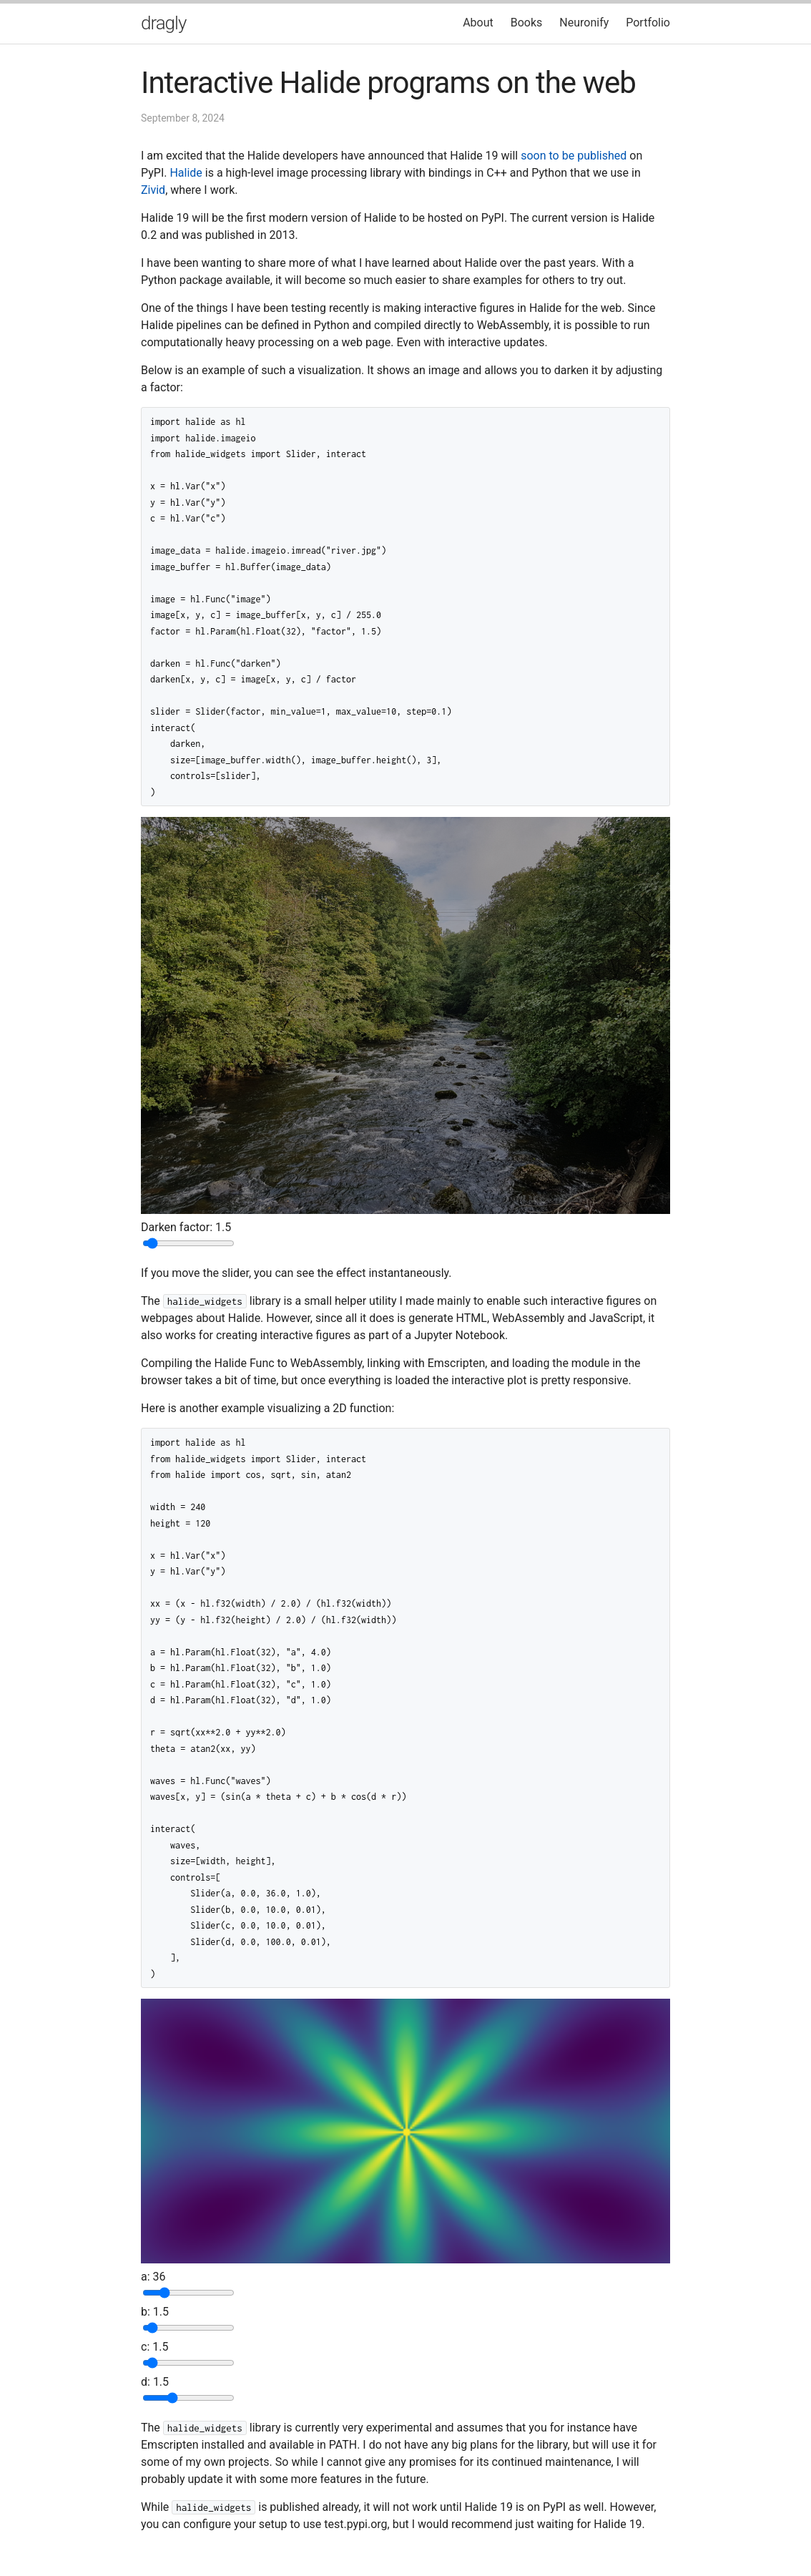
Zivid (153, 190)
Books (527, 22)
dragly (163, 23)
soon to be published (573, 155)
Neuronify (584, 22)
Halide (185, 173)
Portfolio (648, 22)
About (478, 22)
